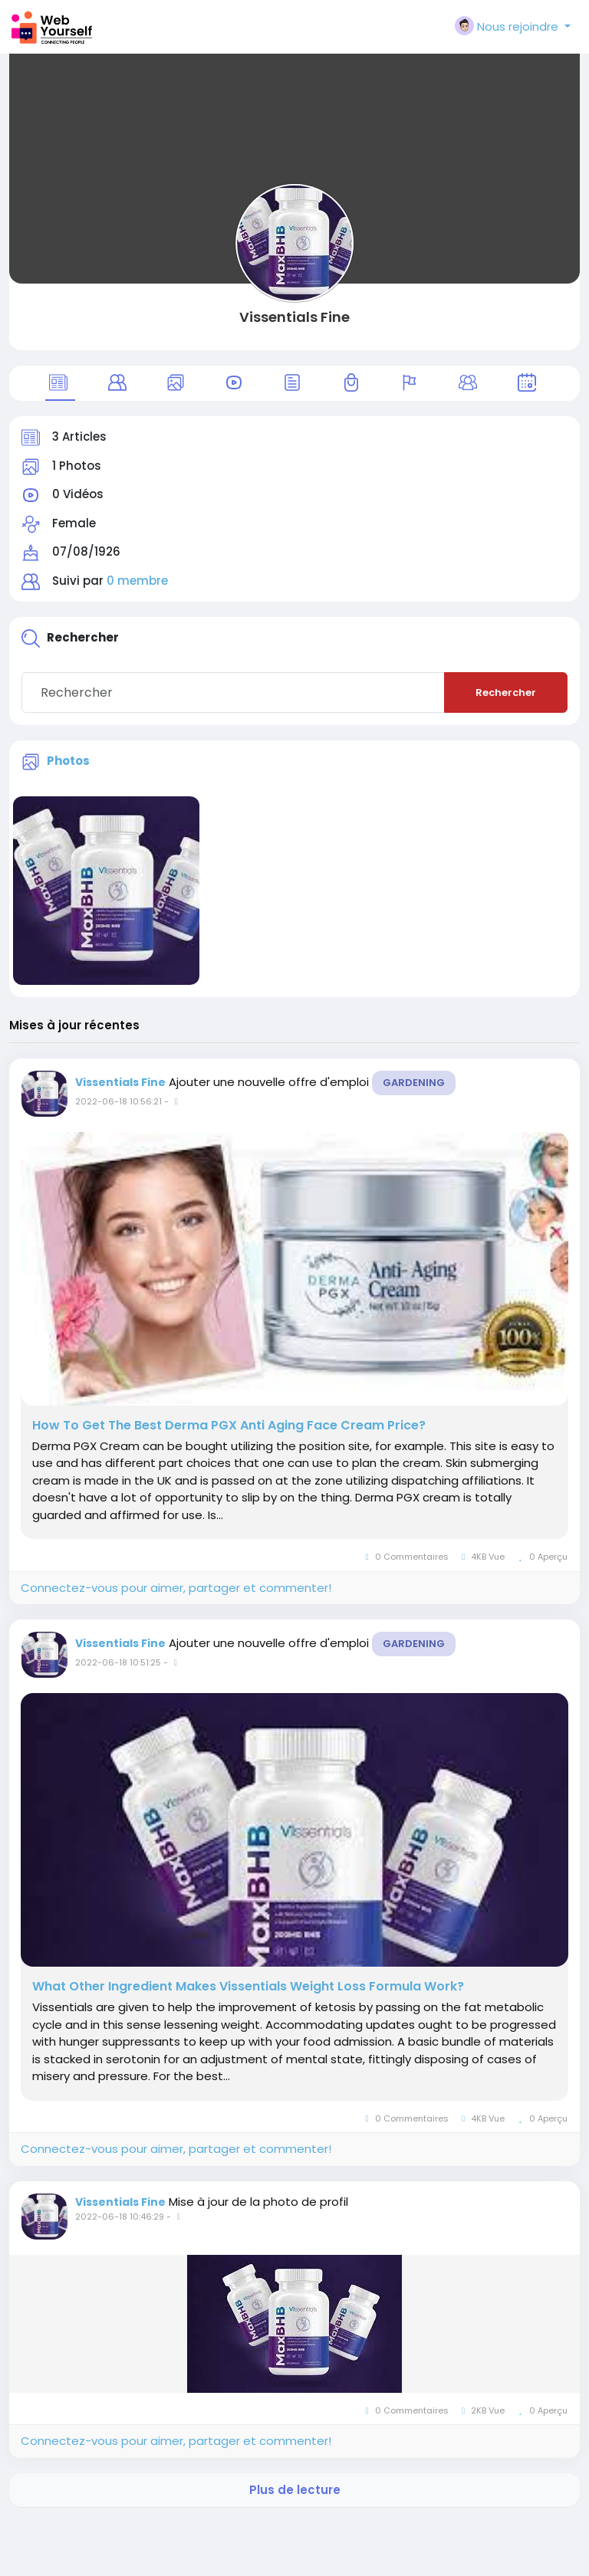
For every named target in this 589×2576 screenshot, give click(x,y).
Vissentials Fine (294, 317)
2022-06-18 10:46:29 (119, 2216)
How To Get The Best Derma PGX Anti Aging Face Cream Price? (229, 1425)
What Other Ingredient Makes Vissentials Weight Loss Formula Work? (248, 1986)
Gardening (414, 1082)
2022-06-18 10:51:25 (118, 1662)
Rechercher (505, 692)
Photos (68, 761)
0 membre (137, 581)
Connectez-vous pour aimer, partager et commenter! (176, 1588)
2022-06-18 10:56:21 (118, 1101)
